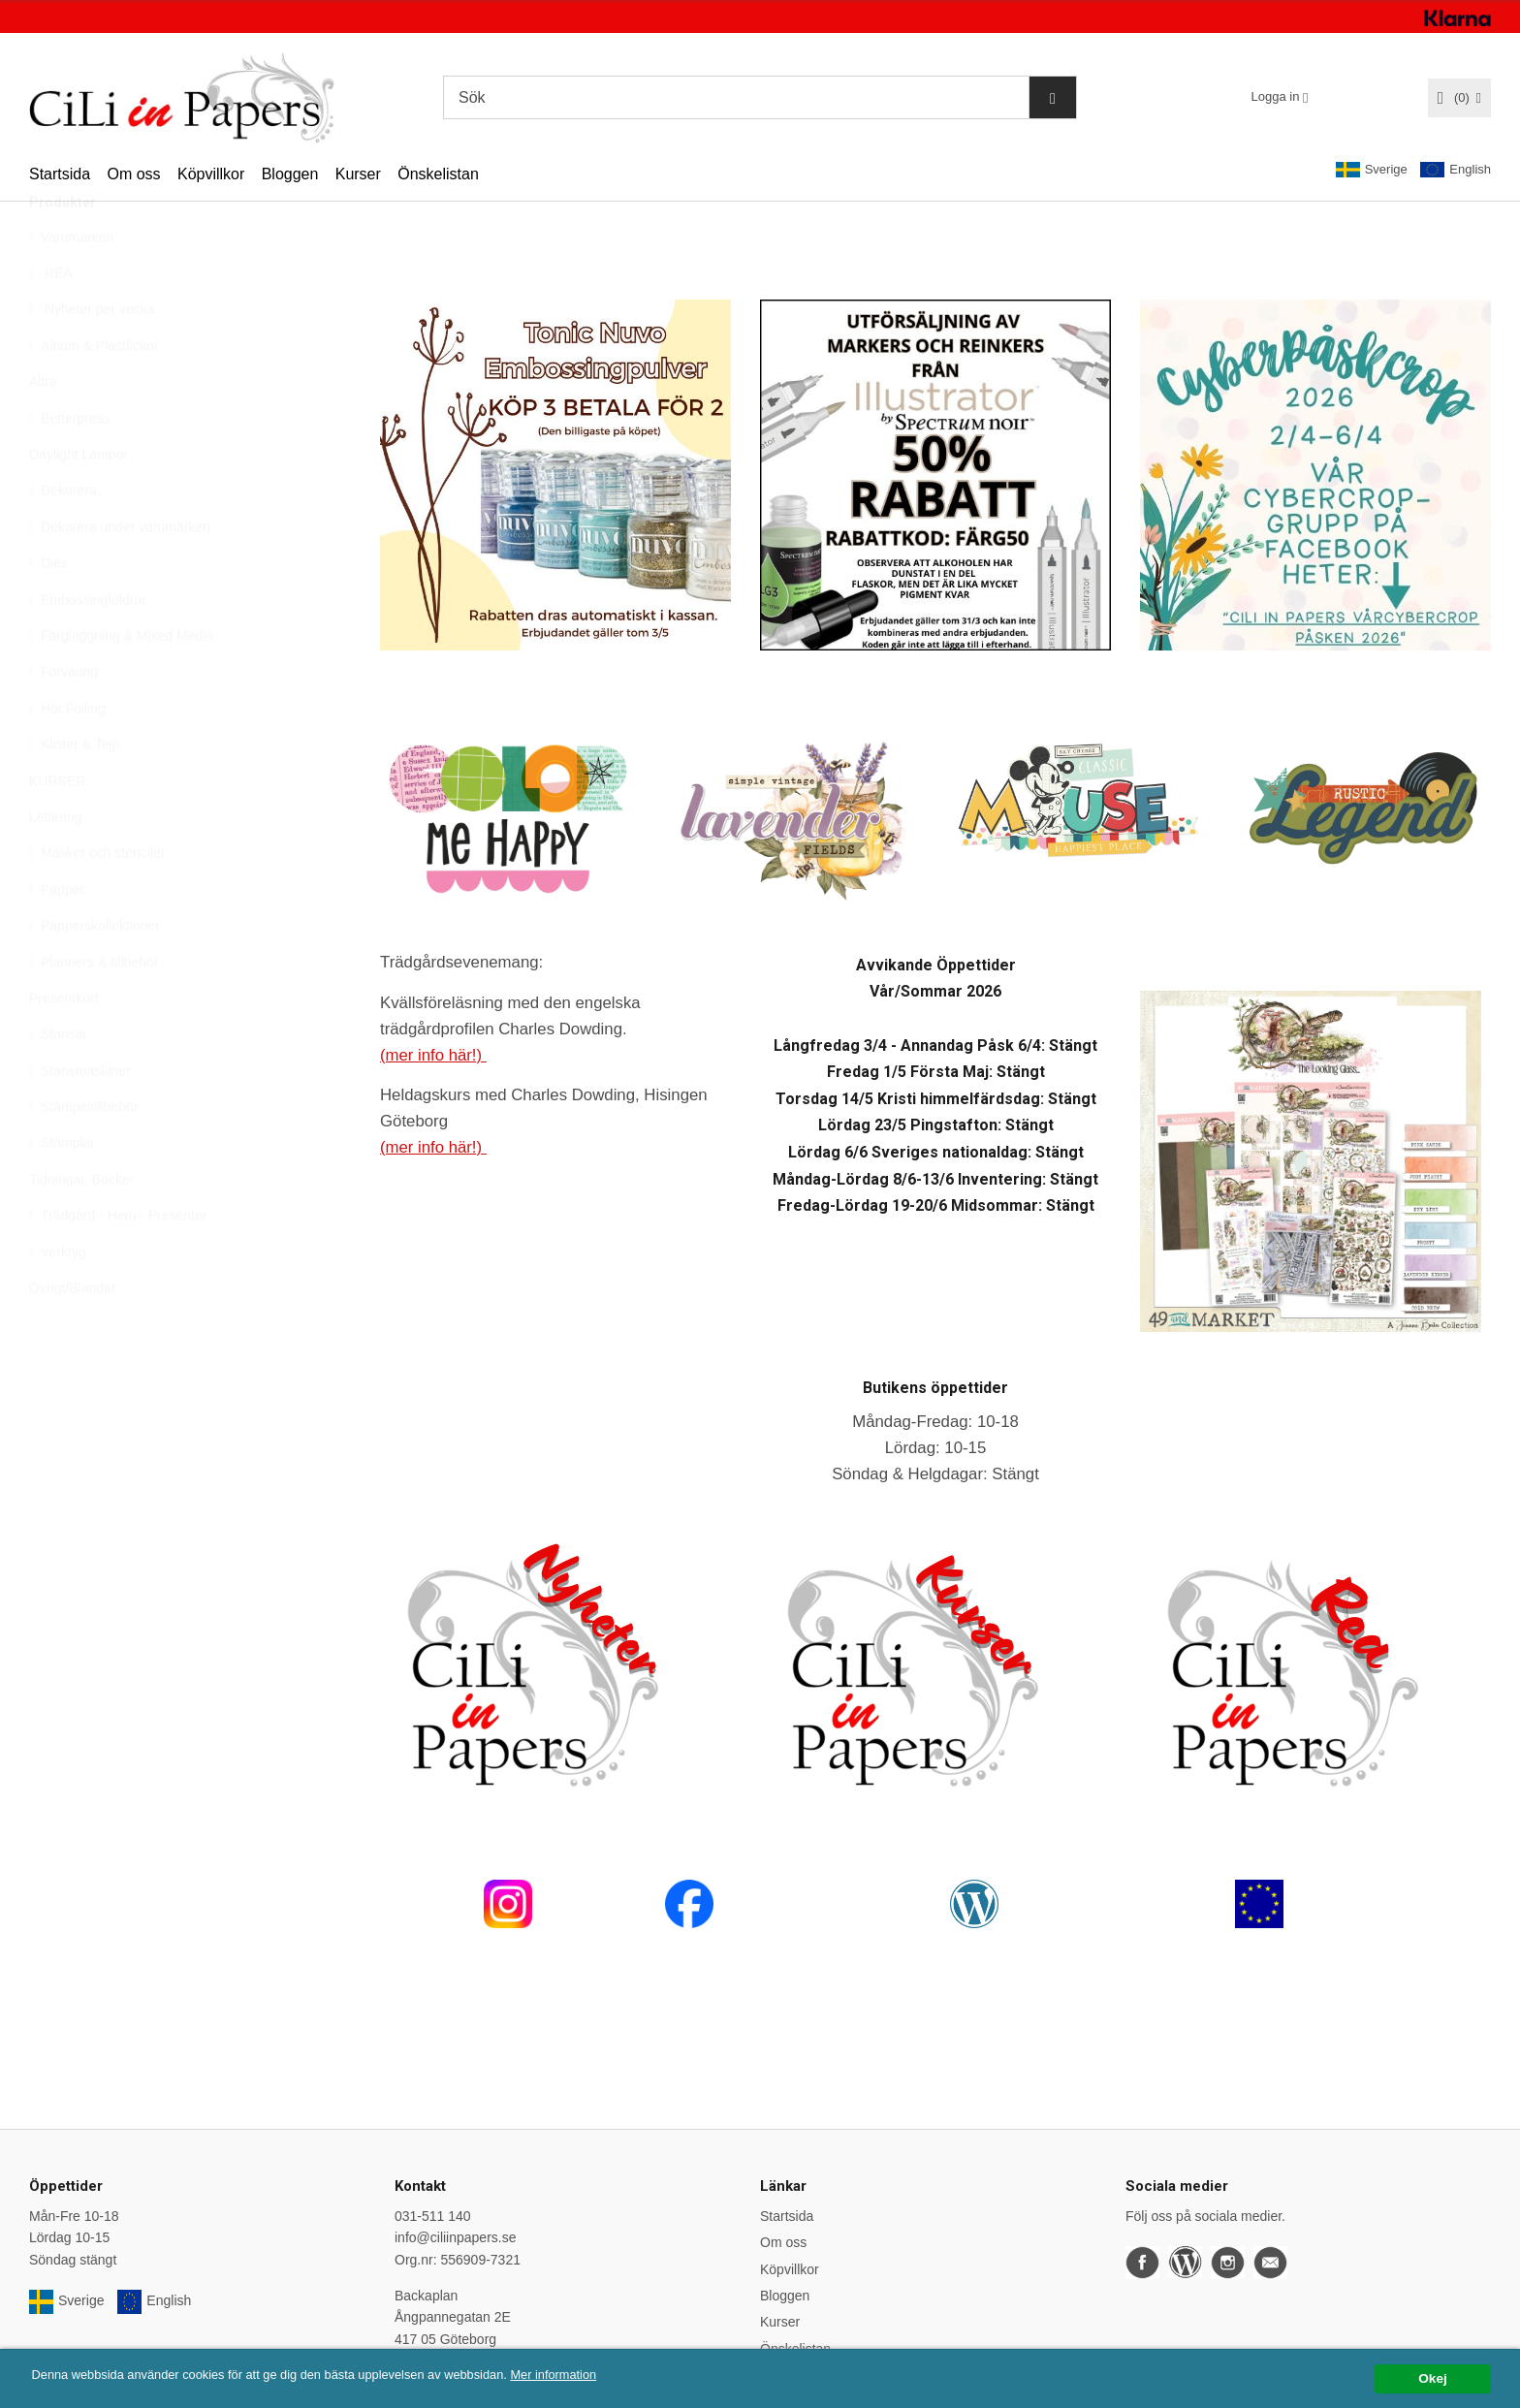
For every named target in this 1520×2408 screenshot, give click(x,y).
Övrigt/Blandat (72, 1334)
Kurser (358, 174)
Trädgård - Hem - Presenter (117, 1261)
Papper (56, 934)
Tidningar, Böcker (81, 1225)
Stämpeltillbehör (83, 1152)
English (1455, 170)
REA (51, 319)
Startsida (59, 174)
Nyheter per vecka (92, 355)
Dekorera (63, 536)
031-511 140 (433, 2216)
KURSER (57, 826)
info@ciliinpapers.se (456, 2237)
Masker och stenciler (97, 898)
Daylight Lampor (78, 500)
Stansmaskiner (80, 1116)
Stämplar (62, 1188)
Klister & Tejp (74, 790)
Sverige (1372, 169)
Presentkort (64, 1044)
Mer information (586, 2395)
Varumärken (71, 282)
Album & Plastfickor (93, 391)
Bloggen (290, 174)
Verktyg (57, 1297)
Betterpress (70, 463)
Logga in (1275, 96)
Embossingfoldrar (87, 644)
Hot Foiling (67, 753)
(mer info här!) (433, 1055)
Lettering (55, 863)
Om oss (133, 174)
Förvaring (63, 717)
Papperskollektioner (94, 971)
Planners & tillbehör (93, 1007)
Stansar (58, 1080)
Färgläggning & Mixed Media (121, 681)
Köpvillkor (210, 174)
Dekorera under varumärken (119, 573)
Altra (43, 427)
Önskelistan (438, 174)
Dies (48, 609)
